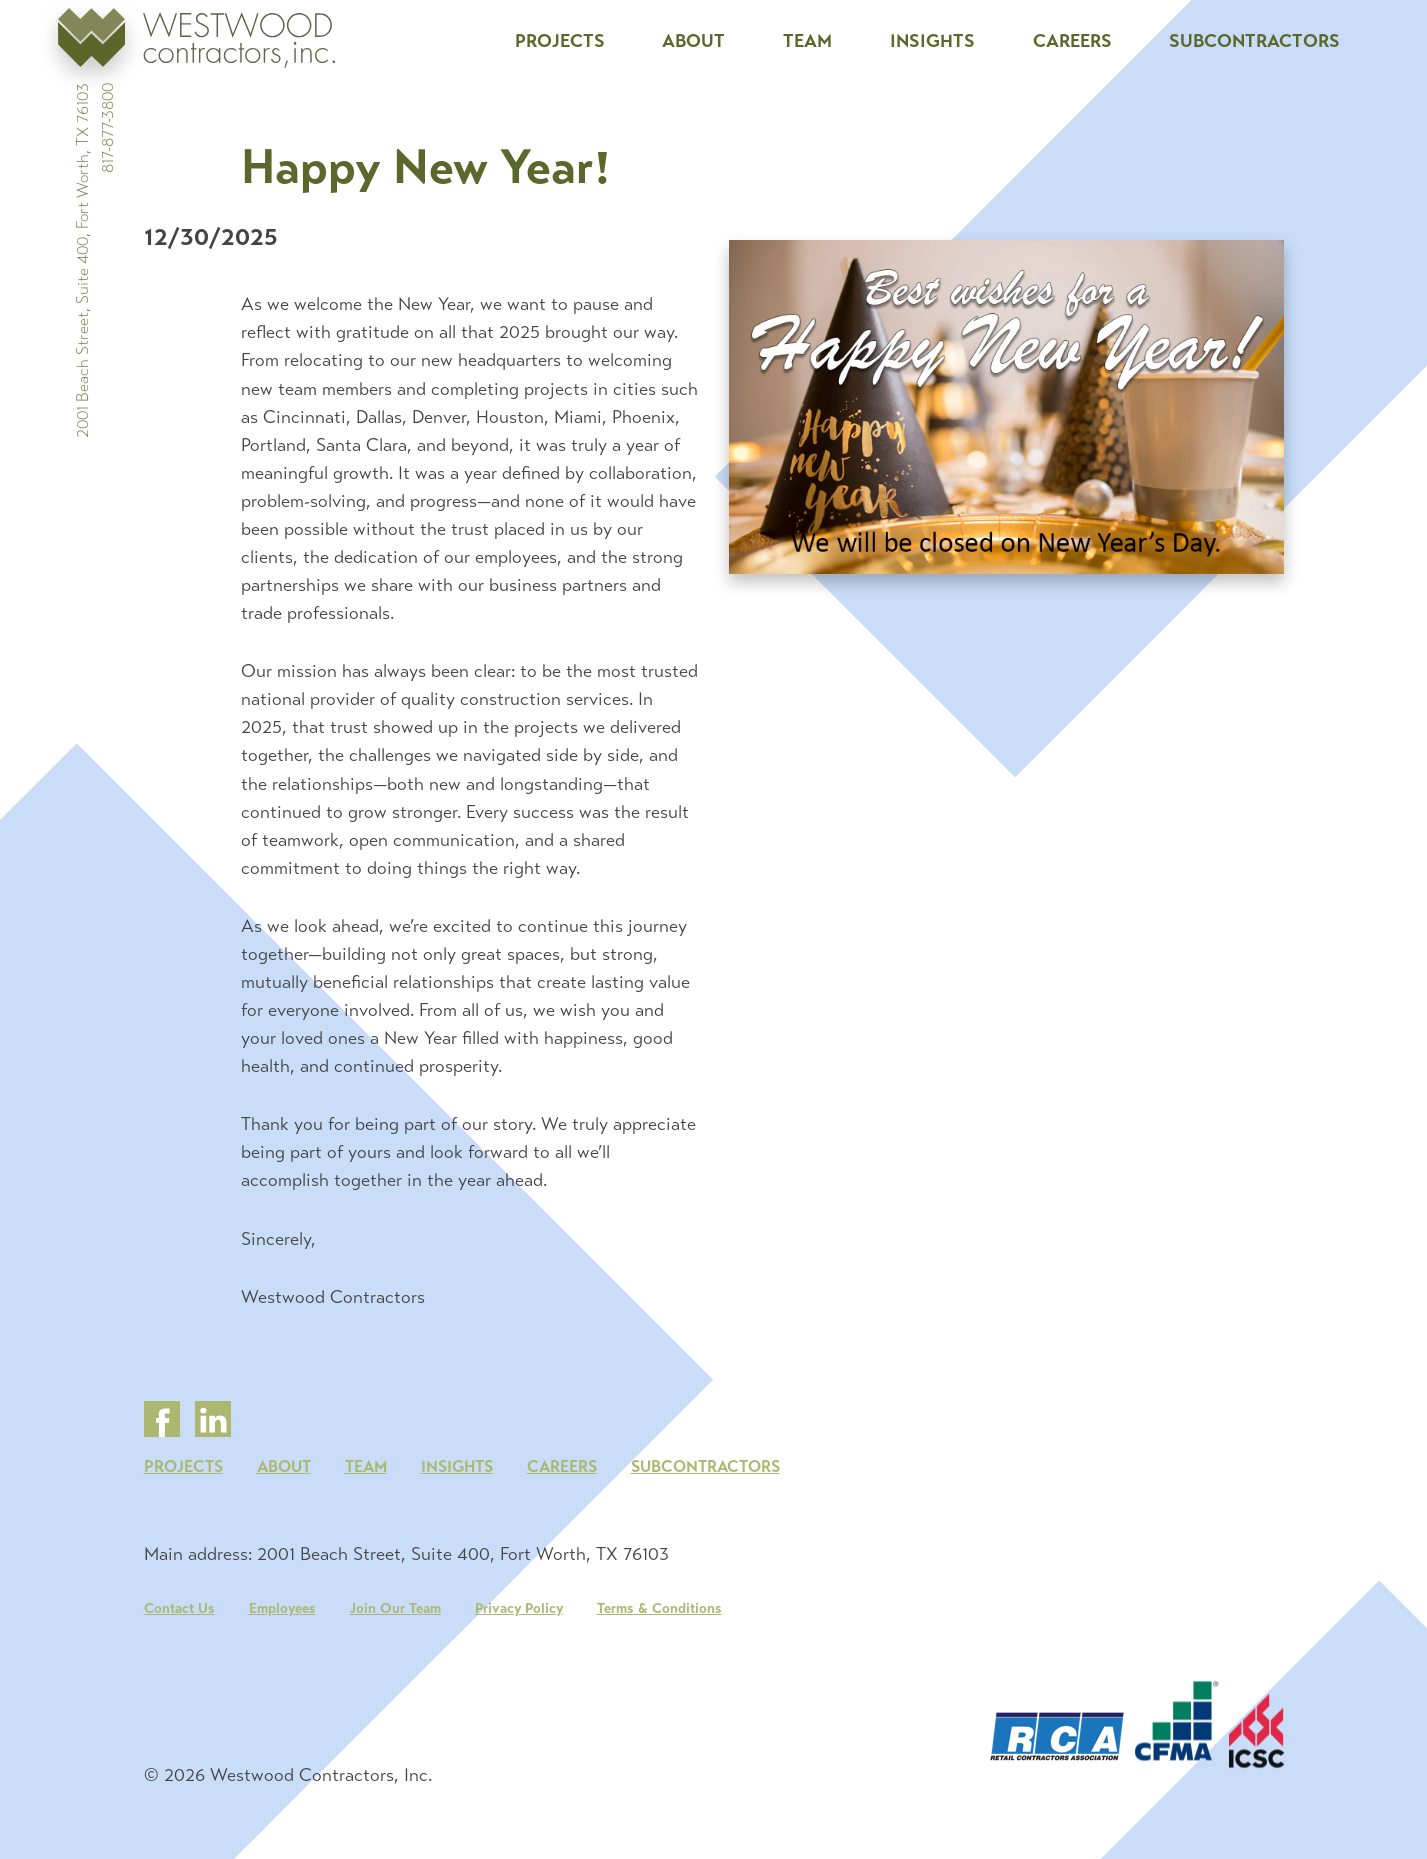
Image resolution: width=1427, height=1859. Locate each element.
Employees (282, 1624)
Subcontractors (1254, 41)
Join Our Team (395, 1624)
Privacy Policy (519, 1624)
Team (807, 41)
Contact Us (179, 1624)
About (693, 41)
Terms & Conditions (659, 1624)
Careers (1072, 41)
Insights (932, 41)
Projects (560, 41)
